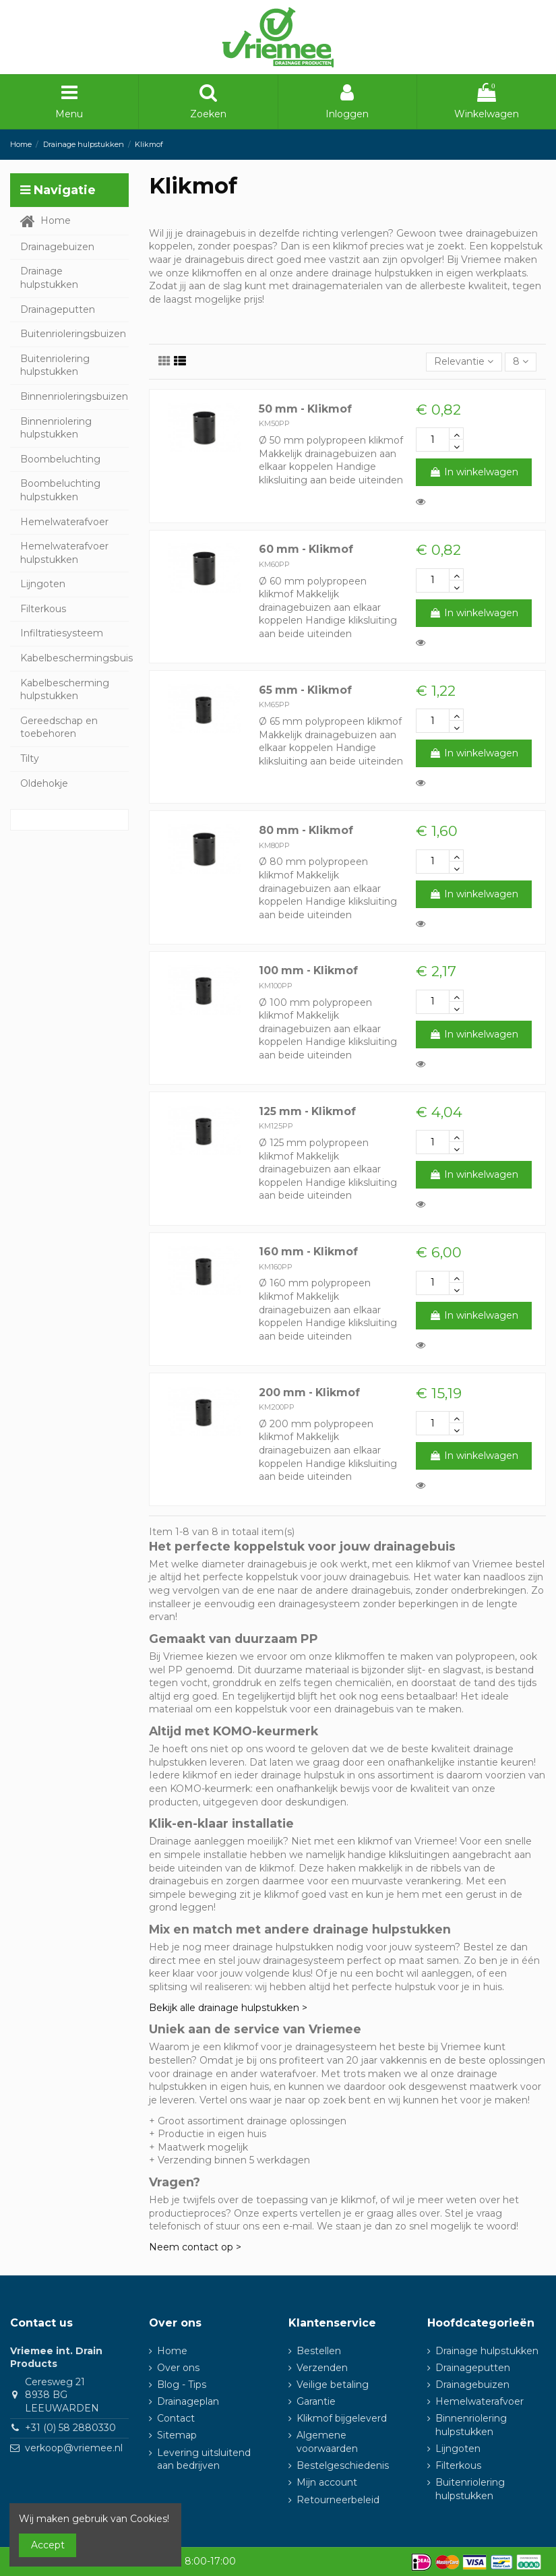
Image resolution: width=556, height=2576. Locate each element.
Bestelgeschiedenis (343, 2465)
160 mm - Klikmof (308, 1251)
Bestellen (319, 2351)
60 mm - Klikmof (306, 549)
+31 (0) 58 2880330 (70, 2428)
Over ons (178, 2368)
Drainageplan (188, 2401)
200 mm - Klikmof (309, 1392)
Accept (48, 2545)
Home (172, 2351)
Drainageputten (472, 2368)
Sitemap (177, 2435)
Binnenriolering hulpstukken (471, 2425)
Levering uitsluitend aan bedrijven (204, 2459)
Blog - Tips (181, 2384)
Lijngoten (458, 2449)
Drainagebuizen (472, 2384)
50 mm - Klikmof (305, 408)
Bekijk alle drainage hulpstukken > (228, 2008)
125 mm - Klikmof (307, 1111)
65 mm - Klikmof (305, 690)
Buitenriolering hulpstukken (470, 2489)
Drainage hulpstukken (486, 2351)
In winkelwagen (473, 472)
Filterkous (458, 2465)
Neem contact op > (195, 2247)
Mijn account (327, 2482)
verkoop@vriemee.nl (74, 2448)
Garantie (316, 2401)
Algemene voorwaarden (327, 2442)
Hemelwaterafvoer (479, 2401)
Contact (176, 2418)
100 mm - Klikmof (308, 970)
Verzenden (322, 2368)
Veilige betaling (333, 2384)
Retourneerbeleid (338, 2500)
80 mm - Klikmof (306, 830)
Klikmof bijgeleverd (342, 2418)
